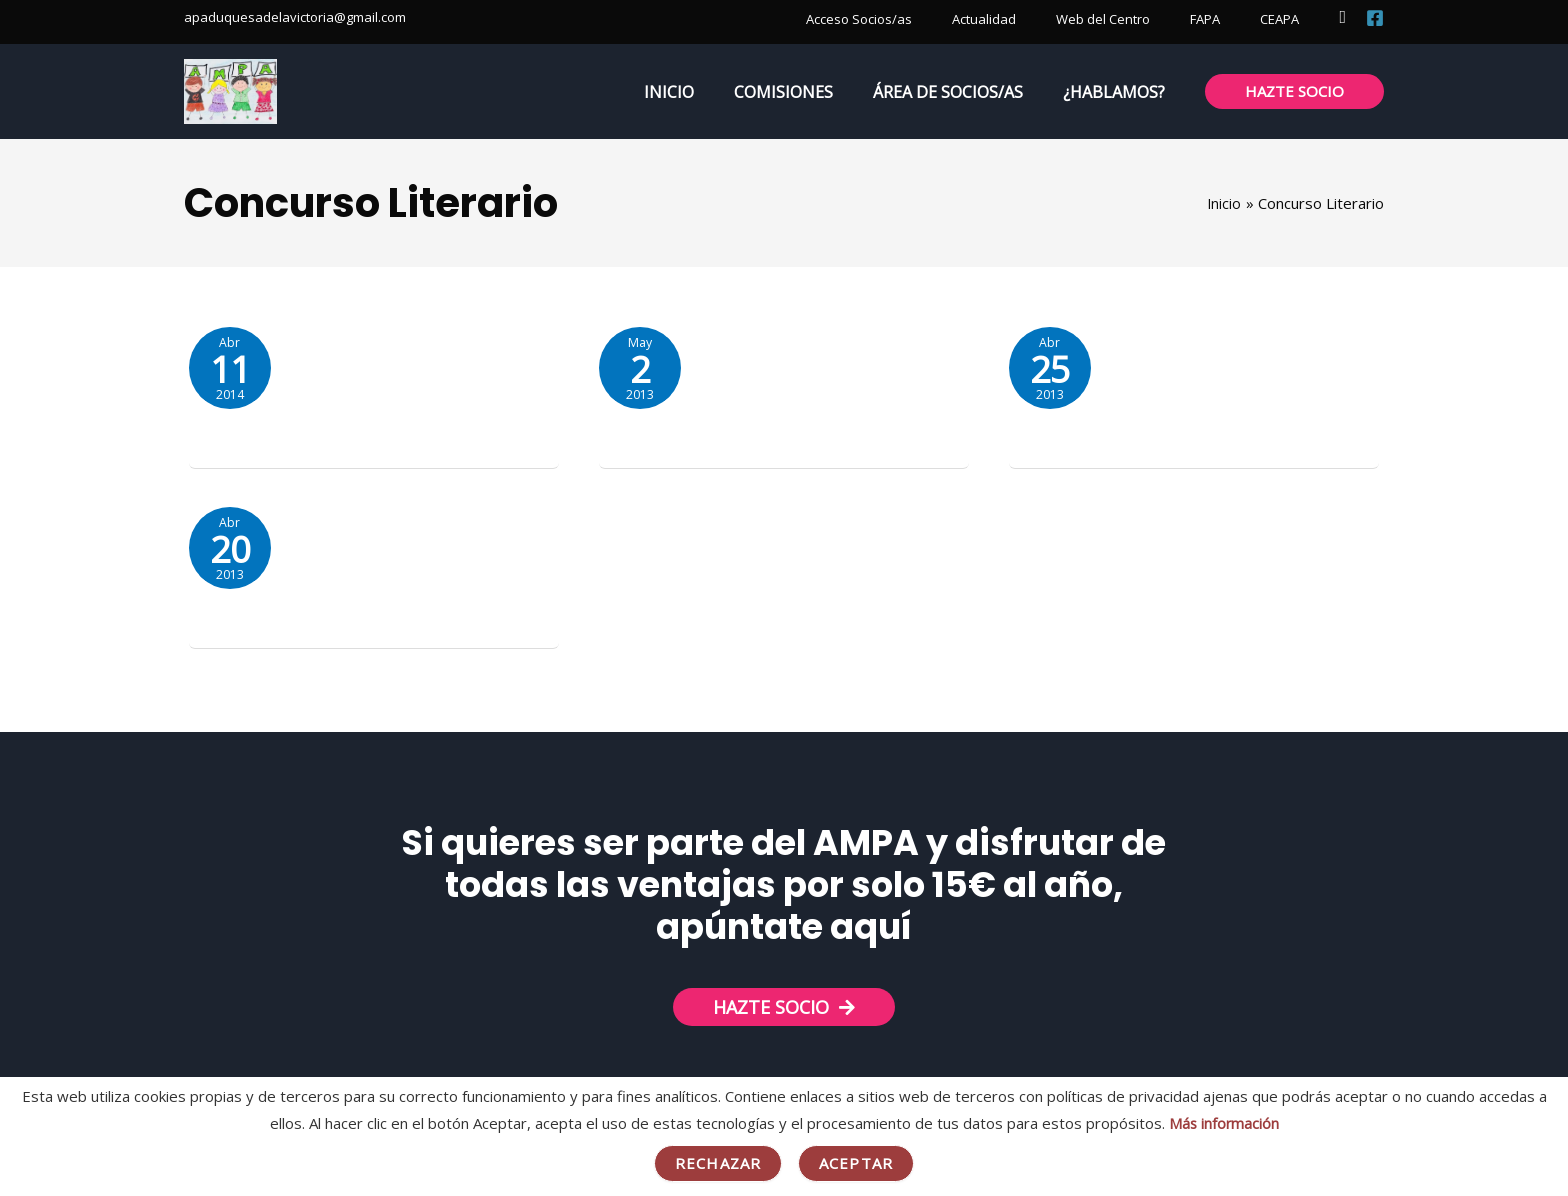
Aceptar (856, 1163)
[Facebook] (1375, 18)
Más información (1224, 1123)
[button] (1342, 17)
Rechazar (718, 1163)
